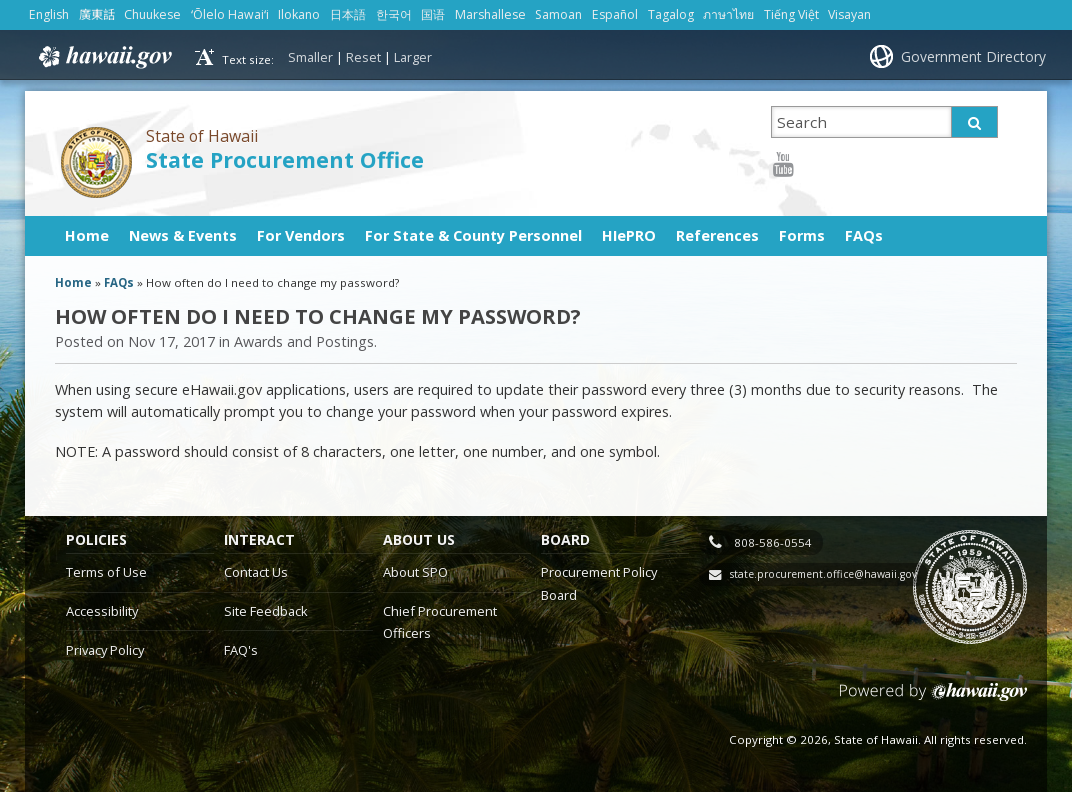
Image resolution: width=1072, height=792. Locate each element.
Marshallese (490, 14)
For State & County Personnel (473, 235)
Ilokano (299, 14)
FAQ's (241, 650)
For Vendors (301, 235)
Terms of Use (106, 572)
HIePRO (629, 235)
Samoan (558, 14)
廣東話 (97, 14)
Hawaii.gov (103, 57)
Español (615, 14)
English (49, 14)
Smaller (310, 57)
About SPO (415, 572)
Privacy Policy (105, 650)
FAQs (864, 235)
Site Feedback (266, 611)
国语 (433, 14)
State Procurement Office (285, 159)
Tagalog (671, 14)
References (717, 235)
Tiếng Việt (791, 14)
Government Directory (973, 56)
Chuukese (152, 14)
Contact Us (256, 572)
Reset (363, 57)
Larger (413, 57)
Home (87, 235)
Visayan (849, 14)
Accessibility (102, 611)
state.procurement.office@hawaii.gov (823, 574)
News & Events (183, 235)
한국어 (394, 14)
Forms (802, 235)
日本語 (348, 14)
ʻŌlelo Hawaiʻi (230, 14)
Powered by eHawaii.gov (933, 699)
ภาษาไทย (728, 14)
